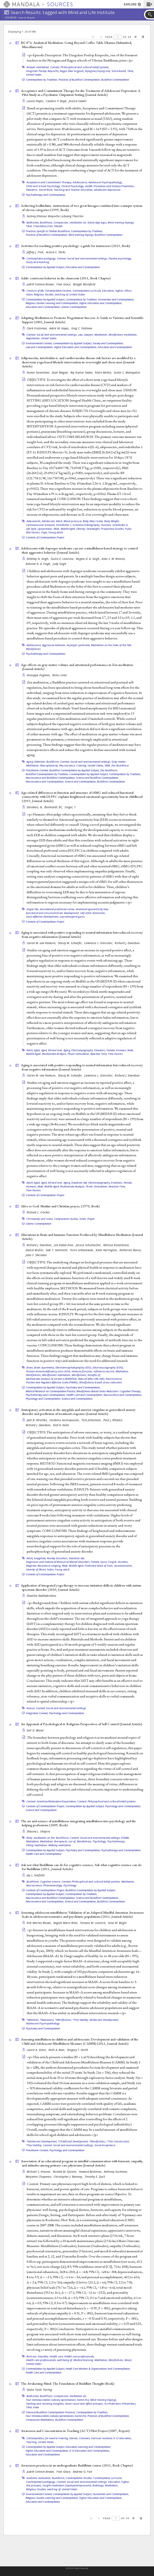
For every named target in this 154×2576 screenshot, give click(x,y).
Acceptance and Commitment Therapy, (49, 182)
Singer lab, (32, 909)
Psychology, (100, 1841)
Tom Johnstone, (91, 1420)
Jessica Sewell (77, 101)
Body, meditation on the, (40, 1838)
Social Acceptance (104, 2145)
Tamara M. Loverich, (93, 1923)
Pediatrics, (32, 190)
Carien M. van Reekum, (42, 943)
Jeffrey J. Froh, (36, 252)
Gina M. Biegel (117, 1923)
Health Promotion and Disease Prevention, (110, 186)
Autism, (30, 1708)
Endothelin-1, (64, 525)
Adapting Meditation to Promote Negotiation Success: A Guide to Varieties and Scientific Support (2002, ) (82, 319)
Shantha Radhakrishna (41, 1596)
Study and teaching (37, 262)
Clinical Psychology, (72, 186)
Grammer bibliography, (86, 525)
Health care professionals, (79, 2356)
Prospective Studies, (112, 529)
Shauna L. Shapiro (38, 1831)
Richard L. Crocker (38, 1212)
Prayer (91, 1219)
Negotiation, (33, 338)
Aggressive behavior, (54, 645)
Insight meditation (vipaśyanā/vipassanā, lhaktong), (73, 2485)
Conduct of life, (35, 290)
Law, (80, 334)
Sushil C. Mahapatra (127, 372)
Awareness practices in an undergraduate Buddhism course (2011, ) (77, 2465)
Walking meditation (59, 1845)
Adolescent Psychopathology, (105, 182)
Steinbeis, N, (35, 807)
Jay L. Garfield (36, 1875)
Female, (110, 1050)
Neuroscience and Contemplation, (45, 781)
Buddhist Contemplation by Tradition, (47, 774)
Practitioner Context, (37, 770)
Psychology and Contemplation (66, 1713)
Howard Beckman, (91, 2171)
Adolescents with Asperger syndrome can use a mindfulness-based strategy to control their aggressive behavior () (79, 550)
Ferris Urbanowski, (82, 1250)
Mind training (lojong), (121, 222)
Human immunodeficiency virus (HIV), (48, 1371)
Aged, (37, 1050)
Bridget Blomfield (84, 284)
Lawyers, (89, 334)
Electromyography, (82, 1050)
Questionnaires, (123, 1565)
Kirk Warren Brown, (39, 1923)
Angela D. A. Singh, (88, 559)
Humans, (106, 525)
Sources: (11, 17)
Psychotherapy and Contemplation (45, 195)
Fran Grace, (64, 284)
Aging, (30, 761)
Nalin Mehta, (104, 372)
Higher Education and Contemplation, (100, 303)
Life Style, (31, 529)
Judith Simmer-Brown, (41, 284)
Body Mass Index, (93, 521)
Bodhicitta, (32, 222)
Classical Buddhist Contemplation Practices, (51, 2412)
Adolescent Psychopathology (43, 2023)
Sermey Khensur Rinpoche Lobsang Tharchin (55, 216)
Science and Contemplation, (80, 781)
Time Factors (115, 1054)
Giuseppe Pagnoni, (39, 675)
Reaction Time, (98, 1054)
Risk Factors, (33, 532)
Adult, (59, 521)
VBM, (108, 765)
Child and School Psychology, (43, 186)
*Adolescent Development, (41, 2141)
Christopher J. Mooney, (68, 2177)
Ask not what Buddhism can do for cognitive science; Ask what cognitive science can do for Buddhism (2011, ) (81, 1867)
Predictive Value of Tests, (99, 1565)
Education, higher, (113, 290)
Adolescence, (80, 182)
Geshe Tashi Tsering (39, 2390)
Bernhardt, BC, (54, 807)
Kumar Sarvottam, (39, 372)
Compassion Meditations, (40, 2419)
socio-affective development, (42, 916)
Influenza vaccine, (104, 1371)
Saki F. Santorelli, (57, 1250)
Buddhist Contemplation (115, 79)
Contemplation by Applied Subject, (45, 267)
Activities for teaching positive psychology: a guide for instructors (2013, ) (75, 246)
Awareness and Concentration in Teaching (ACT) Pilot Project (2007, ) (75, 2431)
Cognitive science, (50, 1881)
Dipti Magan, (60, 372)
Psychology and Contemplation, (123, 1806)
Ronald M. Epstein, (65, 2171)
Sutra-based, (119, 71)
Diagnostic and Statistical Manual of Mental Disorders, (58, 1562)
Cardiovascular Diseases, (41, 525)
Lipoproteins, (45, 529)
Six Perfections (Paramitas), (120, 2403)
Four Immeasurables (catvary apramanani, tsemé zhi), (56, 2416)
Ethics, (128, 290)
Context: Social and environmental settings (61, 1708)
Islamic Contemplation (74, 307)
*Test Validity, (81, 2020)
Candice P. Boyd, (57, 101)
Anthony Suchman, (116, 2171)
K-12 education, (122, 2438)
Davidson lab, (79, 1182)
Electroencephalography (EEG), (74, 1367)
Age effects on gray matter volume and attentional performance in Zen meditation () (77, 667)
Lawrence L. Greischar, (99, 943)
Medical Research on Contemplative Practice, (51, 1391)
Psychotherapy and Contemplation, (46, 1395)
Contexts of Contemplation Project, (45, 1806)
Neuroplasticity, (49, 765)
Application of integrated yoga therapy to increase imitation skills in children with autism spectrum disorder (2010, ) (81, 1587)
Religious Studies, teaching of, (51, 294)
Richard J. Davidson (127, 943)
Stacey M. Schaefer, (70, 943)
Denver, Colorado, (79, 2438)
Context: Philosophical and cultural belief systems (106, 1801)
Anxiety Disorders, (57, 1558)
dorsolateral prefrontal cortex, (57, 909)
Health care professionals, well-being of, (49, 2360)
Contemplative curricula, (87, 290)
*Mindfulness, (63, 2020)
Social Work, (46, 190)
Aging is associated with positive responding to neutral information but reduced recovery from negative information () (82, 934)
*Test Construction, (118, 2141)
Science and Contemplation (77, 1398)
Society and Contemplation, (108, 343)
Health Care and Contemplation (44, 1854)
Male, (57, 529)
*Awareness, (47, 2020)
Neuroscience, (67, 765)
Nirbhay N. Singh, (38, 559)
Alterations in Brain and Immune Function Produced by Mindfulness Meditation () (82, 1236)
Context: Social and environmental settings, (82, 258)
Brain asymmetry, (44, 1367)
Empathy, (43, 2356)
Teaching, (31, 2442)
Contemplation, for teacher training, (47, 2438)
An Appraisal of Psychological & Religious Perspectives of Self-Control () (81, 1724)
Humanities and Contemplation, (116, 299)
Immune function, (82, 1371)
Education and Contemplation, (43, 307)
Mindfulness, (34, 1375)
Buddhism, (46, 222)
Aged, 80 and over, (52, 1050)
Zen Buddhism (120, 765)
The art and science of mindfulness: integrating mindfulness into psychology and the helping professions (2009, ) (78, 1823)
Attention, (40, 761)
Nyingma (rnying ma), (98, 71)
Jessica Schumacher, (89, 1245)
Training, (81, 765)
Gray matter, (119, 761)
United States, (96, 765)
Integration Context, (37, 1713)
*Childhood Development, (73, 2141)
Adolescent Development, (104, 2020)
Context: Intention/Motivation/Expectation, (51, 1801)
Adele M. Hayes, (59, 328)
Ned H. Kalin (61, 1425)
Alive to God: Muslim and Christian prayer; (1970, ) (60, 1206)
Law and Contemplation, (39, 347)
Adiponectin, (33, 521)
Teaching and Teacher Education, (73, 190)
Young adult (55, 532)
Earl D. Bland (35, 1730)
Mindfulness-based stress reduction (100, 1382)
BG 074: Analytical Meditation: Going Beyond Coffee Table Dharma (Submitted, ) (76, 44)
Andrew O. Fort (82, 2472)
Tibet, (130, 71)
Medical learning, (83, 2360)
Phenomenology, (53, 1885)
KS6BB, (125, 1838)
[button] (149, 4)
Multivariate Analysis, (54, 1054)
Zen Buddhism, (109, 770)
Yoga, (44, 532)
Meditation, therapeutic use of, (58, 1841)
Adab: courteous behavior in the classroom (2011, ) (65, 278)
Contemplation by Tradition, (42, 79)
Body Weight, (112, 521)
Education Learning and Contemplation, (88, 2447)
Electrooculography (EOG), (108, 1367)
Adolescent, (48, 521)
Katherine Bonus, (131, 1250)
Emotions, (100, 1050)
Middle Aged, (68, 529)
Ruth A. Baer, (57, 2050)
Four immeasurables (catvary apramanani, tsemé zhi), (58, 2400)
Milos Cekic (59, 675)
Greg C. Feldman (81, 328)
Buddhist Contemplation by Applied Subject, (74, 770)
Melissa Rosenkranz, (116, 1245)
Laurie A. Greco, (37, 2050)
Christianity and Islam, (39, 1219)
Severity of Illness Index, (40, 1569)
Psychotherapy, (116, 1841)
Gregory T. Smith (77, 2050)
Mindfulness (33, 649)
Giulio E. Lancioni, (63, 559)
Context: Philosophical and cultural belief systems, (79, 67)
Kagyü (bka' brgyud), (72, 71)
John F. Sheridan (36, 1255)
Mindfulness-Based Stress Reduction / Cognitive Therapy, (108, 1391)
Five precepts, (34, 2485)
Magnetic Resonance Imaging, (43, 1565)
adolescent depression (107, 190)
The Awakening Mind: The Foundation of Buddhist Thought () (67, 2383)
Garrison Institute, (102, 2438)
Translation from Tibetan (48, 226)
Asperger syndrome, (78, 645)
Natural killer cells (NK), (91, 1379)
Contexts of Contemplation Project (45, 537)
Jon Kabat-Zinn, (64, 1245)
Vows (36, 2407)
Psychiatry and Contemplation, (83, 1387)
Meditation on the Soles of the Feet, (111, 645)
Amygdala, (40, 1558)
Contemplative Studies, (58, 290)
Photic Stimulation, (79, 1054)
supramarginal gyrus (72, 916)
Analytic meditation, (38, 67)
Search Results (26, 17)
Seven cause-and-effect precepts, (84, 2403)
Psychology (70, 1885)
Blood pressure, (73, 521)
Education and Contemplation (83, 267)
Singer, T (70, 807)
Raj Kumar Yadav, (82, 372)
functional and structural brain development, (53, 913)
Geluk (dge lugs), (97, 222)
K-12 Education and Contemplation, (89, 2450)
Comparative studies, (66, 1219)
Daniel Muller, (35, 1250)
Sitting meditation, (37, 1845)
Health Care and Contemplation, (84, 1395)
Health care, (57, 2356)
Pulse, (128, 529)
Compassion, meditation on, (70, 222)
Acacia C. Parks (55, 252)
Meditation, (101, 334)
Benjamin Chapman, (39, 2177)
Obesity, (81, 529)
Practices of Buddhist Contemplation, (79, 79)
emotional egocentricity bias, (92, 909)
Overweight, (93, 529)
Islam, (29, 294)
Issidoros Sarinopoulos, (64, 1420)
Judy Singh (59, 564)
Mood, (128, 2360)
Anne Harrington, (107, 1250)
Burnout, (31, 2356)
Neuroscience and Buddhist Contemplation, (50, 777)
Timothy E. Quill (95, 2177)
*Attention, (32, 2020)
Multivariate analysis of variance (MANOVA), (51, 1379)
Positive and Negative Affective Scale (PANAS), (52, 1382)
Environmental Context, (39, 343)
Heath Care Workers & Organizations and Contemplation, (98, 2368)
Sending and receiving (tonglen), (45, 2403)
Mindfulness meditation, (122, 334)
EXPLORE (133, 5)
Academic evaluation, (38, 2478)
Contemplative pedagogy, (41, 258)
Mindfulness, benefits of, (86, 1375)
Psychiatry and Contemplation (43, 2028)
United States (34, 74)
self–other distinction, (93, 913)
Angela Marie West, (66, 1923)
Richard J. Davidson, (40, 1245)
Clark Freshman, (37, 328)
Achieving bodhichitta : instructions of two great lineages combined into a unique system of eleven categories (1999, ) (81, 207)
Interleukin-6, (120, 525)
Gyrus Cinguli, (108, 1562)
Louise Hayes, (36, 101)
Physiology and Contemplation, (43, 1398)
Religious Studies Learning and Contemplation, (52, 303)
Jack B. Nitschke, (38, 1420)
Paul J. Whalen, (113, 1420)
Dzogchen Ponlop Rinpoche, (42, 71)
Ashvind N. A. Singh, (39, 564)
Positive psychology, (120, 258)
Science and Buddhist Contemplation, (97, 777)
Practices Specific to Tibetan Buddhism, (48, 231)
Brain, (30, 1367)
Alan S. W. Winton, (114, 559)
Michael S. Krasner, (39, 2171)
